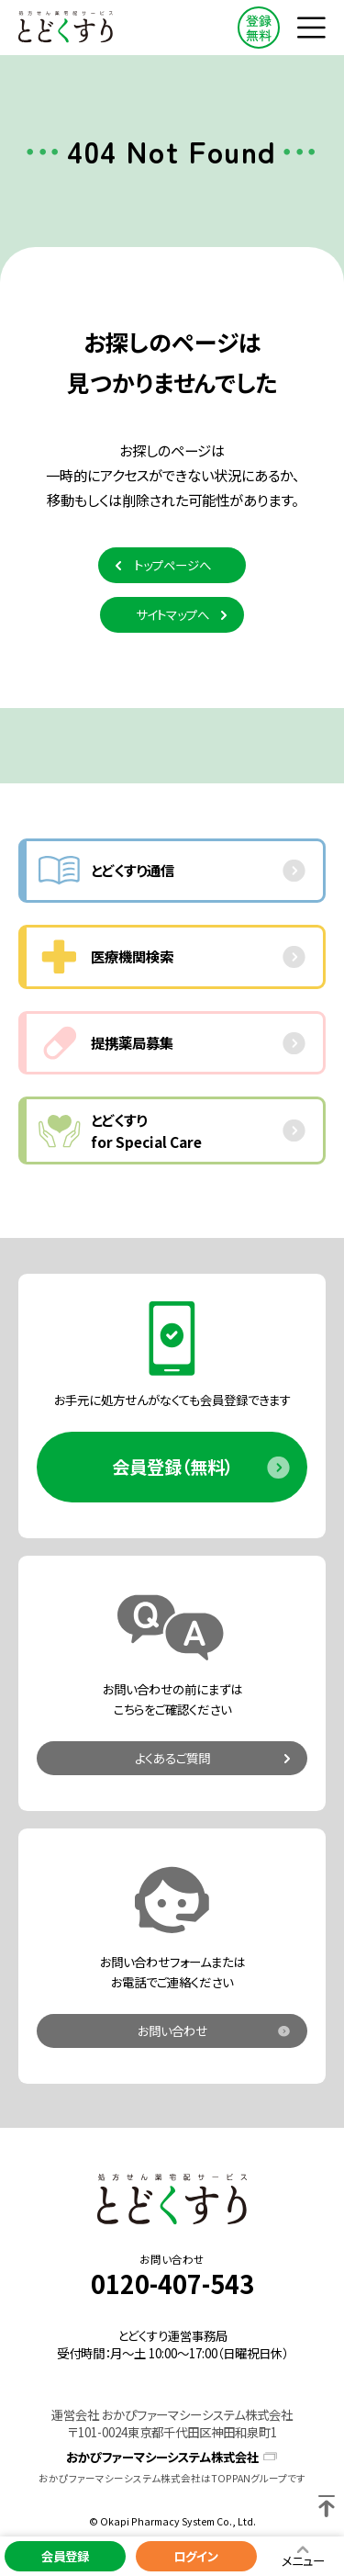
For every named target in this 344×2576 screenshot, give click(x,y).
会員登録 (65, 2556)
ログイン (195, 2556)
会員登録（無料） (172, 1466)
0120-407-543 (172, 2284)
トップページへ (172, 565)
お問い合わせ (172, 2030)
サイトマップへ (172, 614)
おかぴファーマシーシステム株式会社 (162, 2457)
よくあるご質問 (172, 1758)
